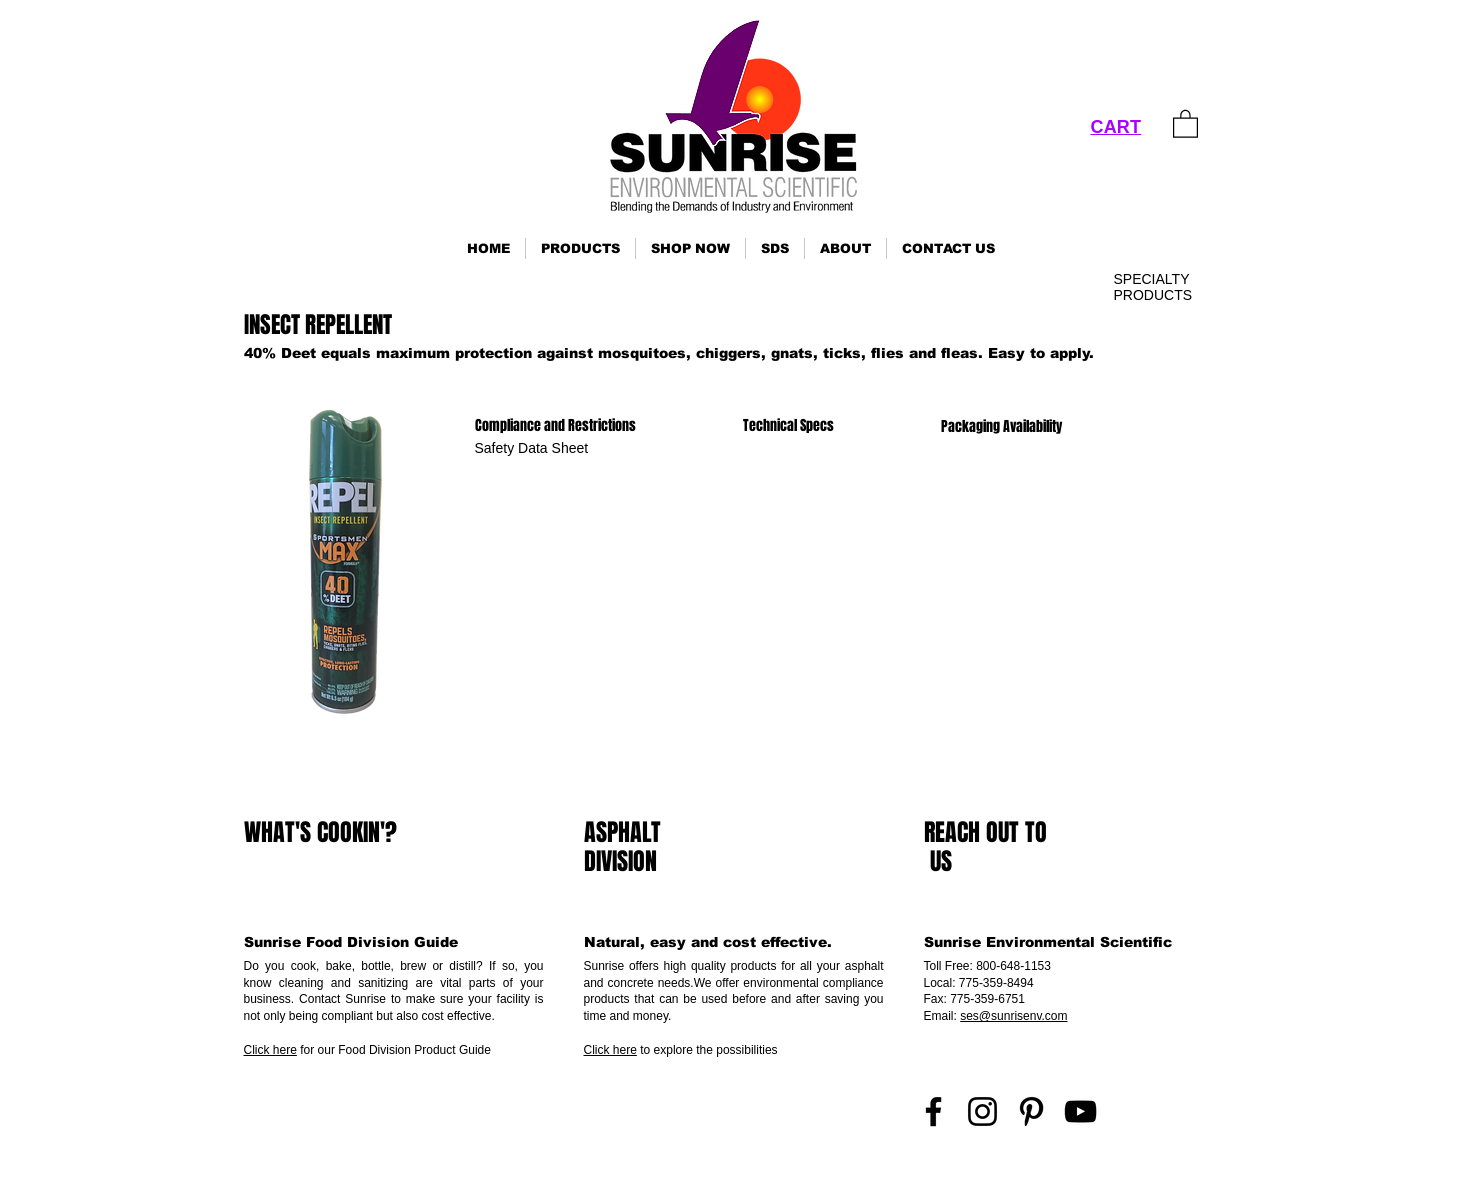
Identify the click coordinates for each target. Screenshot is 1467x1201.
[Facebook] (933, 1111)
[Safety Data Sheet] (532, 449)
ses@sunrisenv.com (1013, 1016)
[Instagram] (982, 1111)
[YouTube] (1080, 1111)
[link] (1185, 123)
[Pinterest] (1031, 1111)
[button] (580, 248)
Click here (270, 1050)
